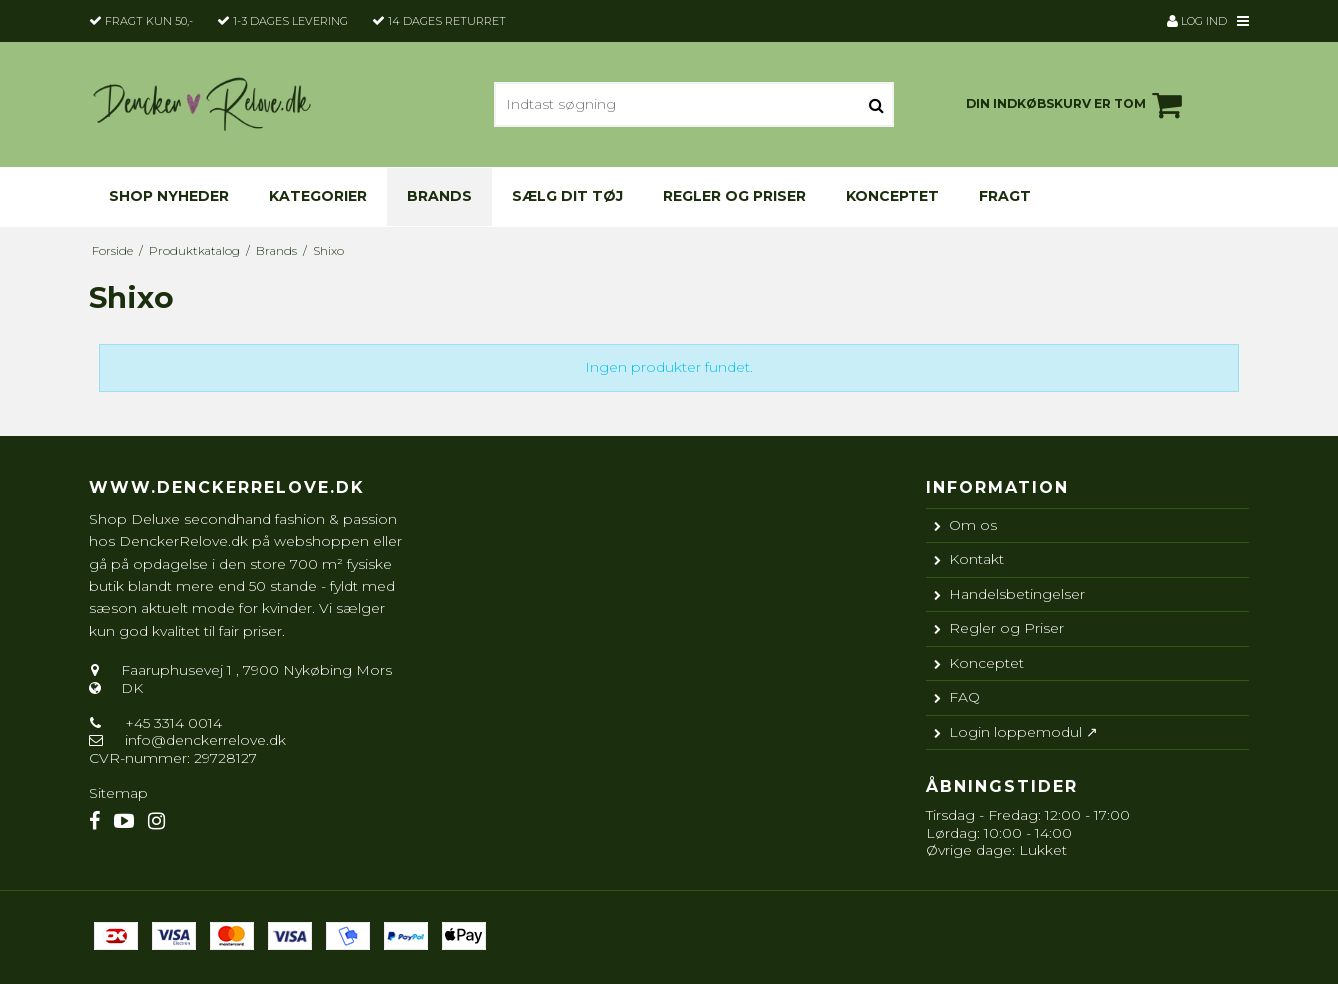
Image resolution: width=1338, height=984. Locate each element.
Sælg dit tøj (567, 196)
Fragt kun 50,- (149, 21)
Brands (439, 196)
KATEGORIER (318, 196)
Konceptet (892, 196)
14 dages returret (447, 21)
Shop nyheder (169, 196)
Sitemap (118, 793)
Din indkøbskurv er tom (1077, 105)
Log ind (1197, 21)
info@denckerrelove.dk (205, 740)
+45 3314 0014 (171, 723)
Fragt (1005, 196)
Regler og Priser (734, 196)
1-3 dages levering (290, 21)
